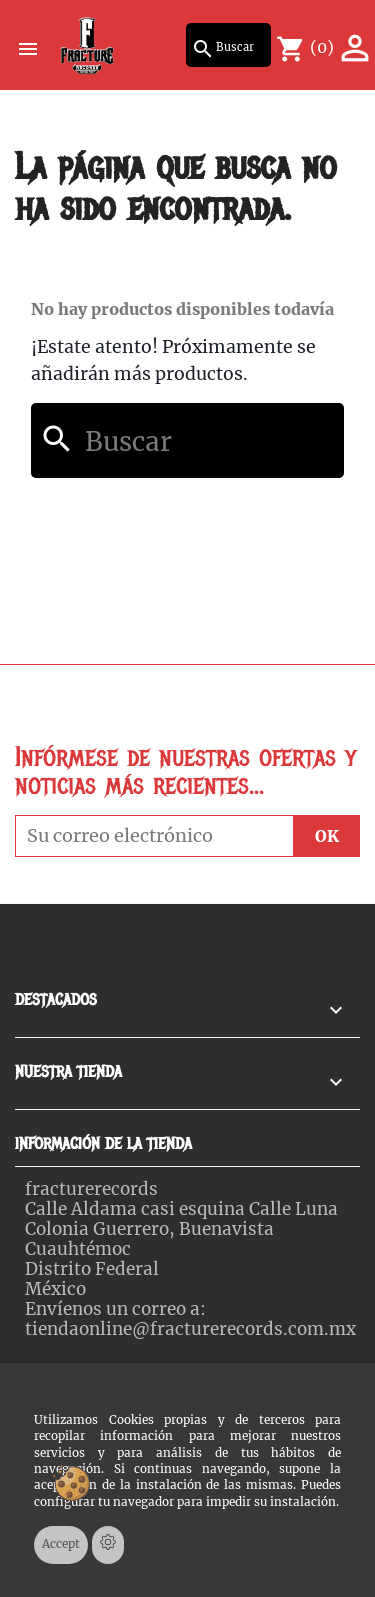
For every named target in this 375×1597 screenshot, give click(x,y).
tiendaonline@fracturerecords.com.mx (190, 1329)
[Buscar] (228, 45)
